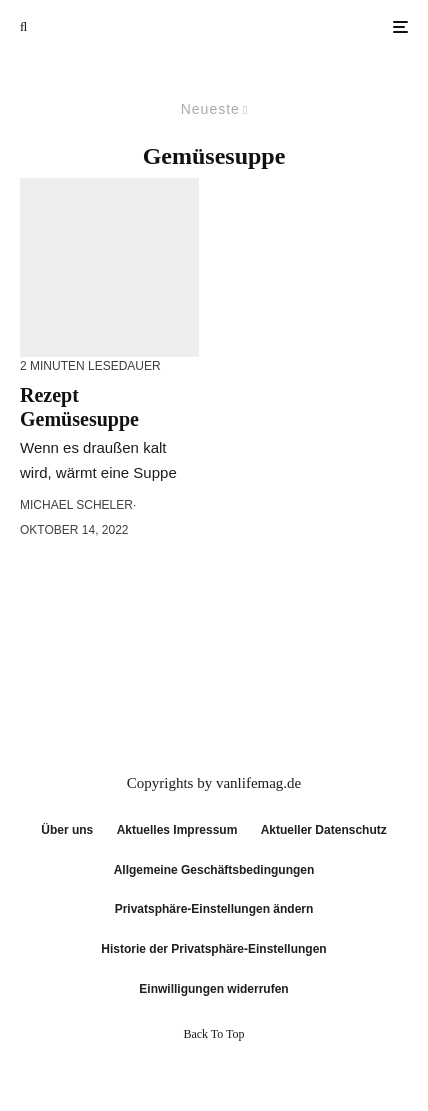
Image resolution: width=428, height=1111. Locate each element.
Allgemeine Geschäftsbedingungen (214, 870)
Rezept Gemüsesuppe (79, 407)
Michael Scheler (76, 505)
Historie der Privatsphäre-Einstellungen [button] (213, 949)
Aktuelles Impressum (177, 830)
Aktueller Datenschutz (324, 830)
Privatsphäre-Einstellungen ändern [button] (214, 909)
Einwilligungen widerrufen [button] (213, 989)
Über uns (67, 830)
